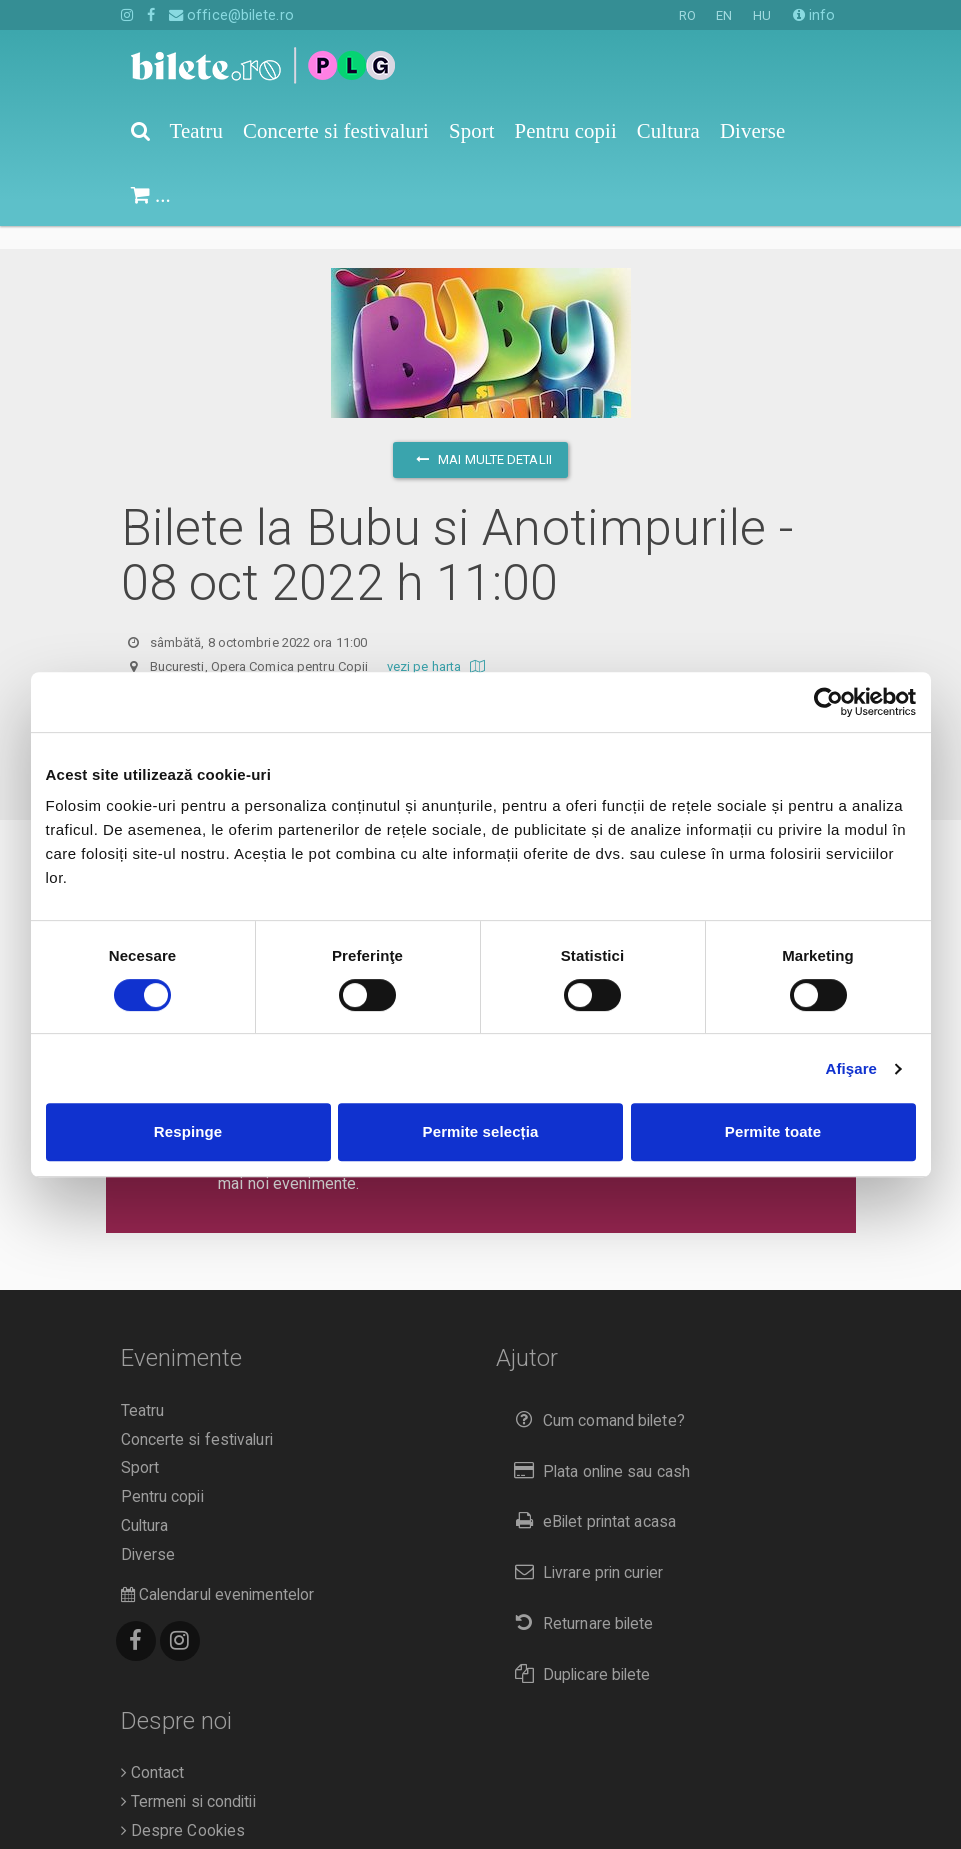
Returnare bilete (580, 1600)
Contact (153, 1750)
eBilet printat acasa (591, 1498)
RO (687, 15)
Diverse (148, 1532)
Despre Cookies (183, 1808)
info (814, 15)
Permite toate (773, 1131)
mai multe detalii (480, 436)
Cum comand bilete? (595, 1397)
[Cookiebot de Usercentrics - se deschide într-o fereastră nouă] (828, 702)
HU (762, 15)
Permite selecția (481, 1131)
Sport (140, 1445)
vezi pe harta (438, 643)
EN (724, 15)
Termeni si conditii (188, 1779)
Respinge (188, 1131)
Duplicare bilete (578, 1651)
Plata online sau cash (598, 1448)
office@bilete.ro (231, 15)
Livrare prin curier (584, 1549)
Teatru (143, 1388)
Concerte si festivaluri (197, 1417)
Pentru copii (162, 1474)
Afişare (852, 1068)
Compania (160, 1836)
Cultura (145, 1503)
